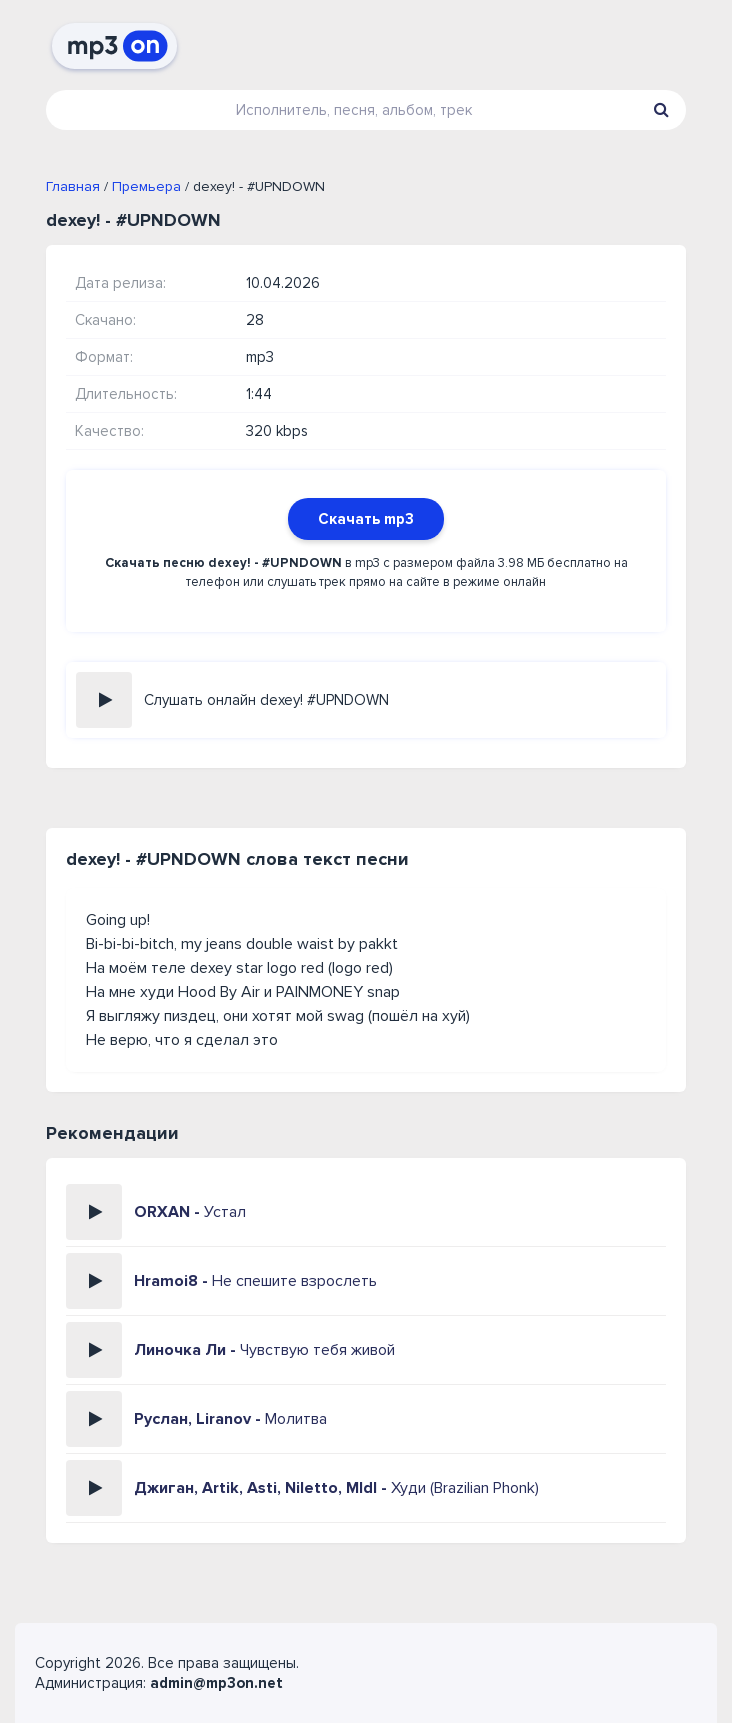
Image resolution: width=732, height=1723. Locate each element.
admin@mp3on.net (216, 1683)
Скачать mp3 (366, 519)
